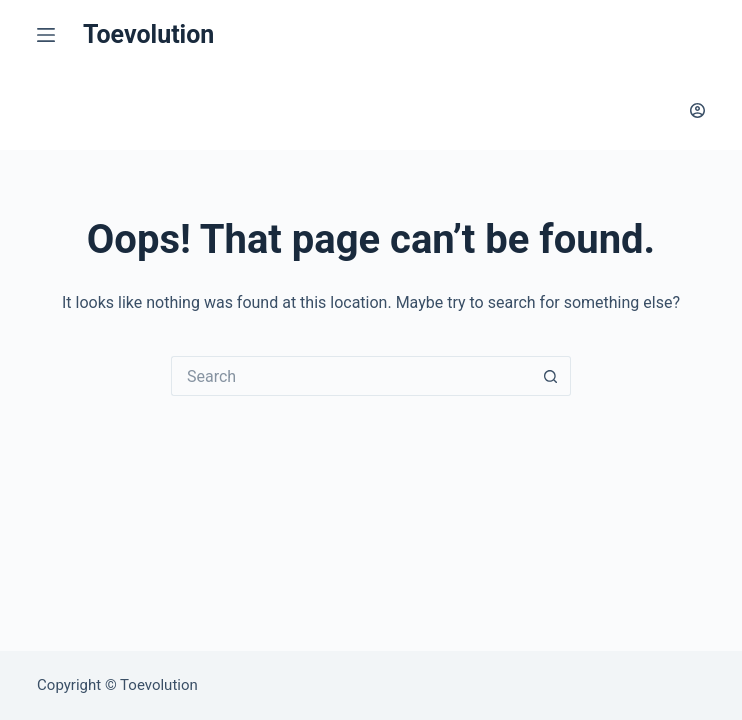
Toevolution (148, 34)
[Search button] (551, 376)
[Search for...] (351, 376)
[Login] (697, 110)
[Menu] (50, 35)
